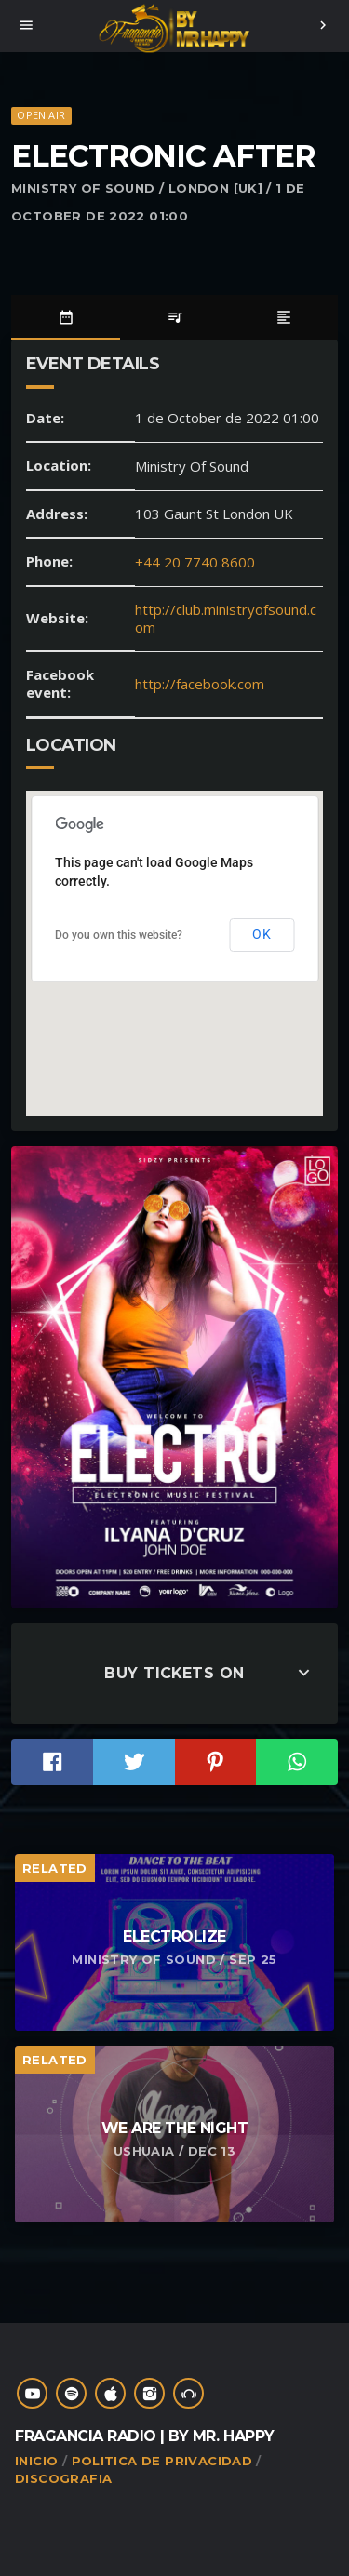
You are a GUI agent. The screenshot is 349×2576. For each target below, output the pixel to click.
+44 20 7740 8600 (195, 562)
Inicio (36, 2460)
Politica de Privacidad (162, 2460)
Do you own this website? (118, 934)
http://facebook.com (199, 683)
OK (261, 934)
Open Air (41, 115)
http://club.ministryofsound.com (225, 618)
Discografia (63, 2478)
